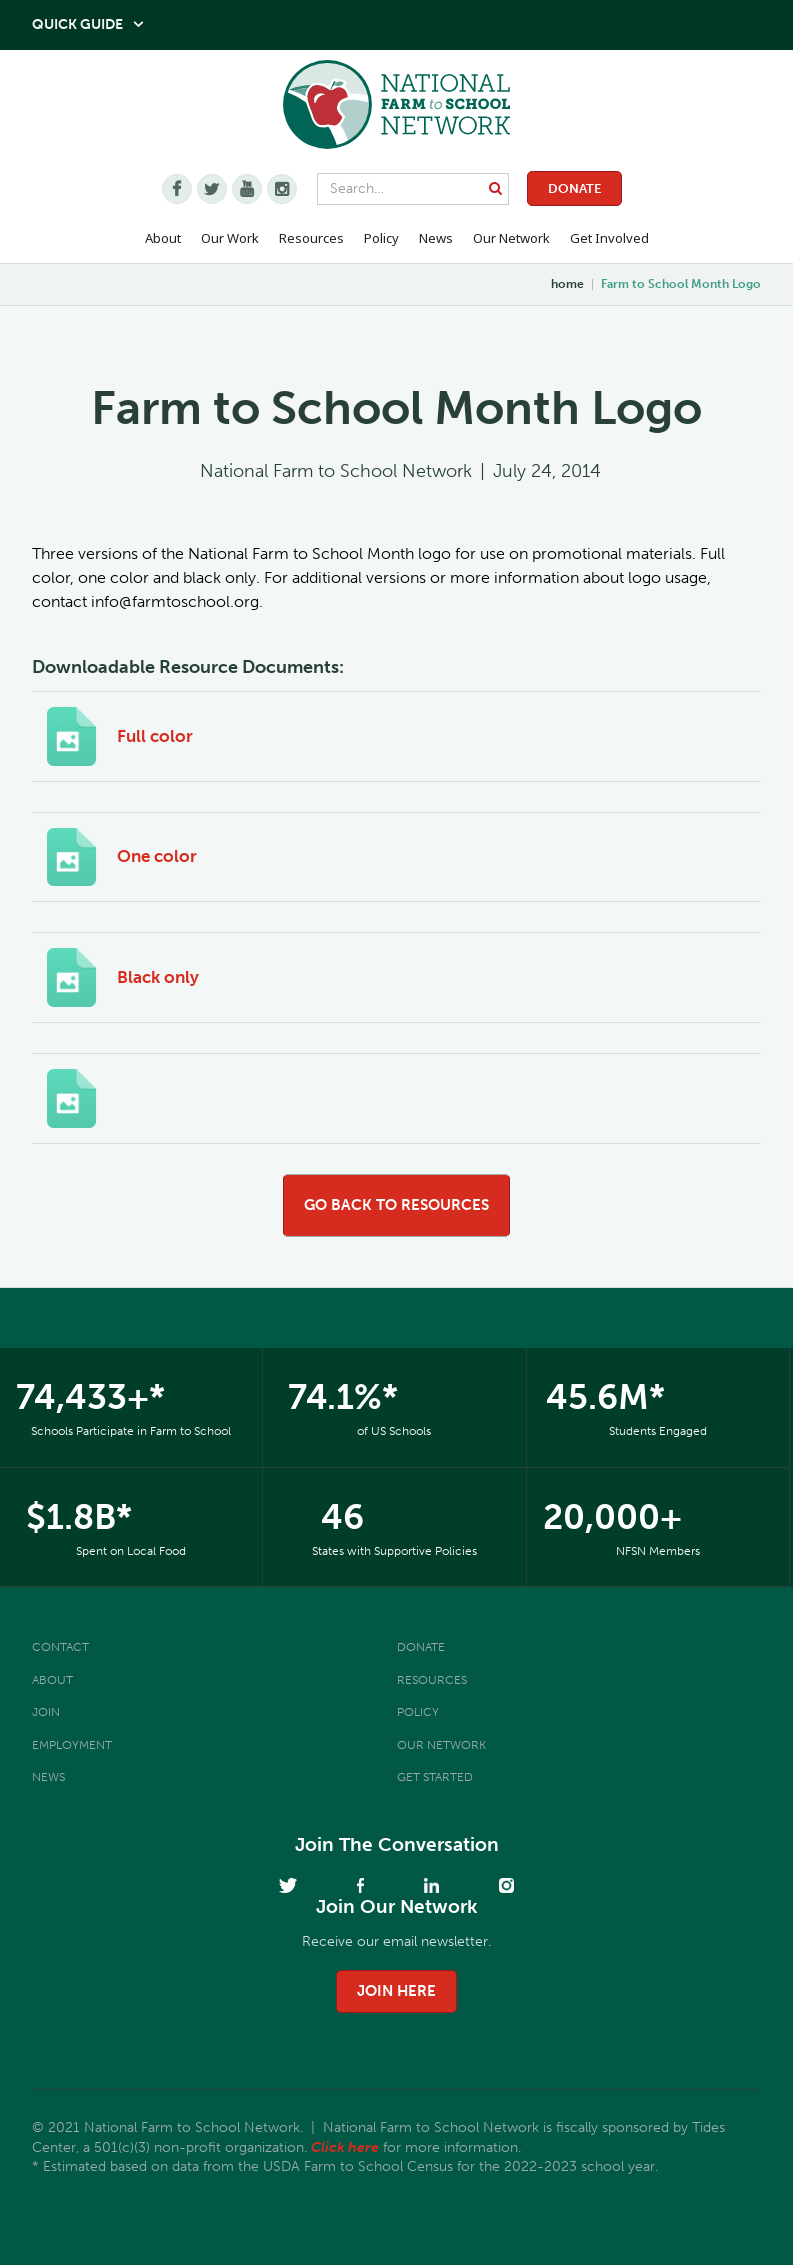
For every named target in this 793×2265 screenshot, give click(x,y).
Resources (311, 238)
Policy (418, 1712)
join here (396, 1991)
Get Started (435, 1777)
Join (46, 1712)
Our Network (511, 238)
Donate (574, 188)
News (48, 1777)
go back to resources (396, 1205)
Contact (60, 1647)
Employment (72, 1745)
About (52, 1680)
